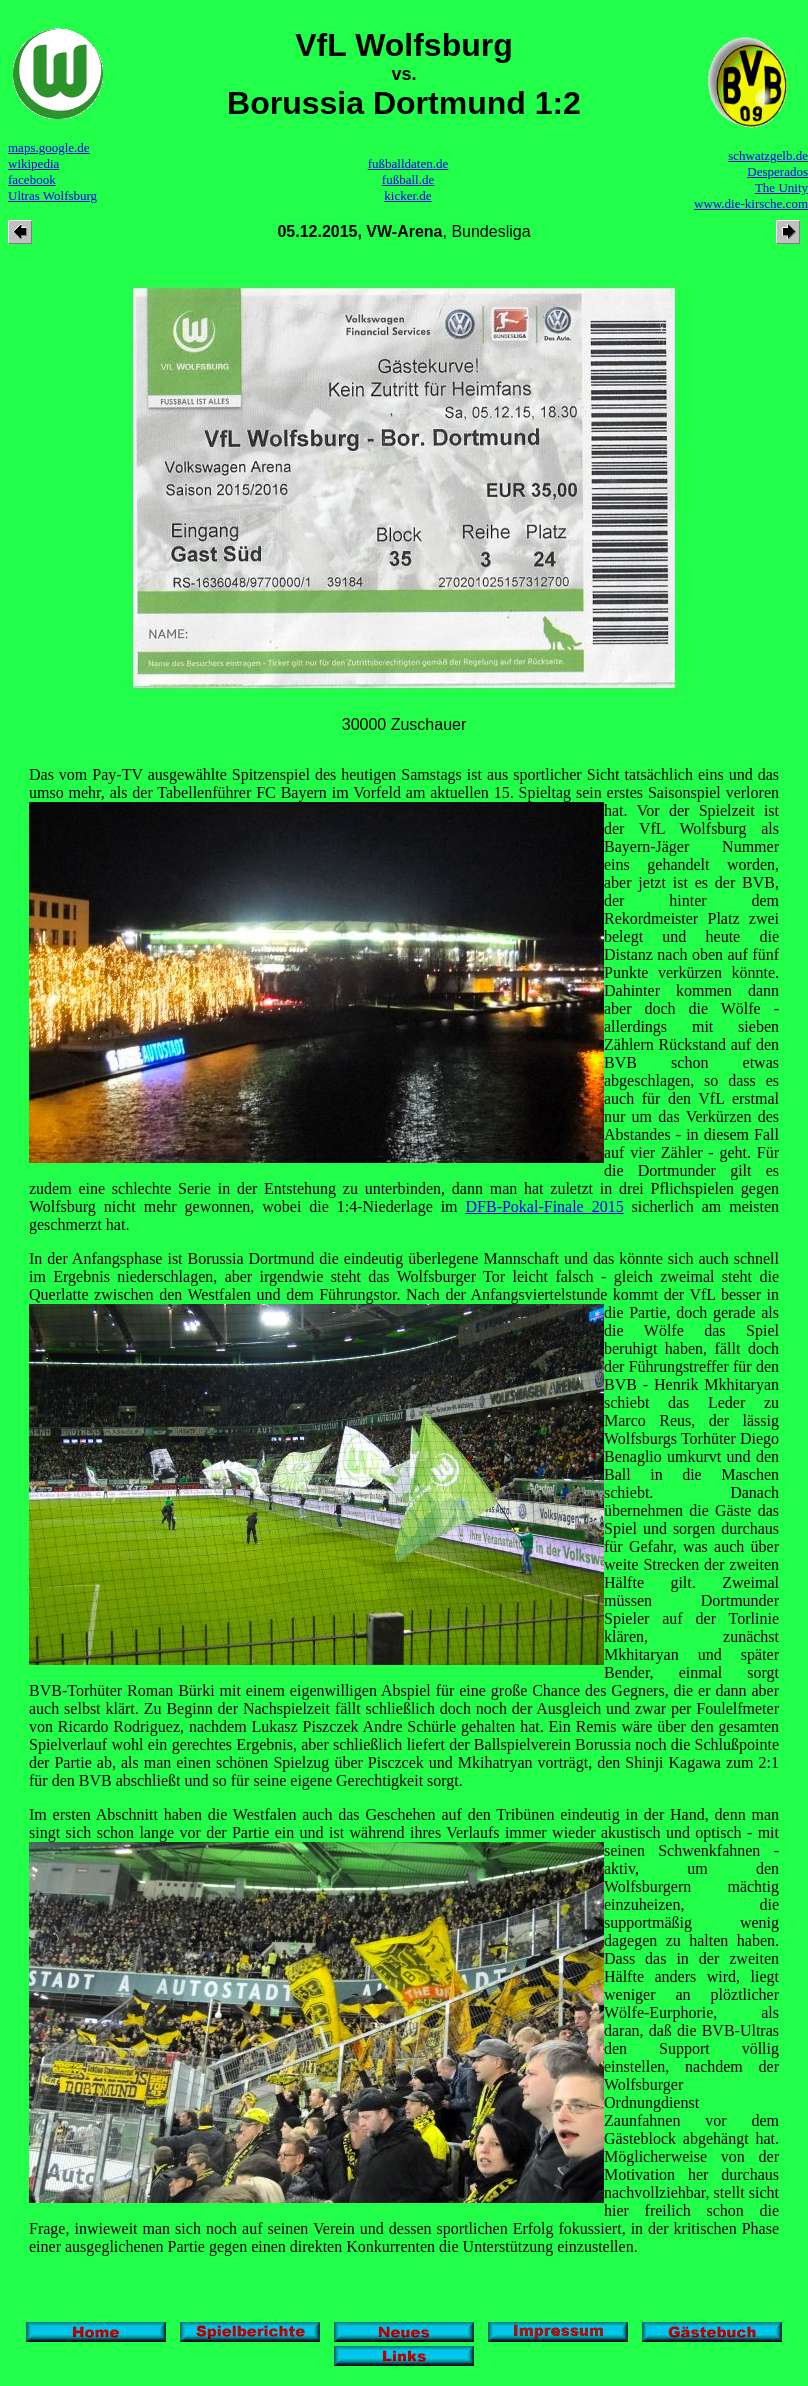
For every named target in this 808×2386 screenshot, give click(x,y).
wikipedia (33, 163)
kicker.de (407, 195)
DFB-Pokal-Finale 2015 (545, 1206)
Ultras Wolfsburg (52, 195)
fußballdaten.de (408, 163)
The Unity (781, 187)
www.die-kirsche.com (751, 203)
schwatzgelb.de (768, 155)
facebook (32, 179)
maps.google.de (49, 147)
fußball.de (408, 179)
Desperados (777, 171)
